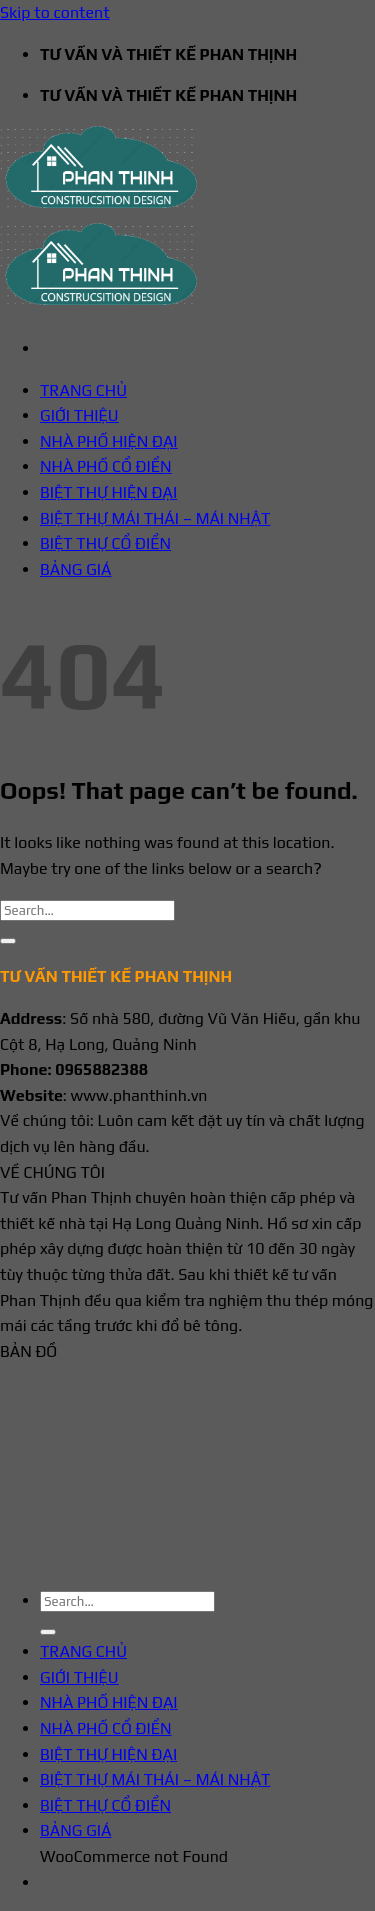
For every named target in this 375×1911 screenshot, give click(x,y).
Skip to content (55, 12)
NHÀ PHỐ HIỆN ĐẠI (109, 441)
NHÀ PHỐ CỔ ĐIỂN (106, 466)
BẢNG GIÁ (75, 569)
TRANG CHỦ (83, 390)
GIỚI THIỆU (79, 415)
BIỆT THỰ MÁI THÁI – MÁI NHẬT (155, 518)
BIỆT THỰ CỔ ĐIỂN (105, 543)
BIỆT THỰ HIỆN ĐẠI (108, 492)
